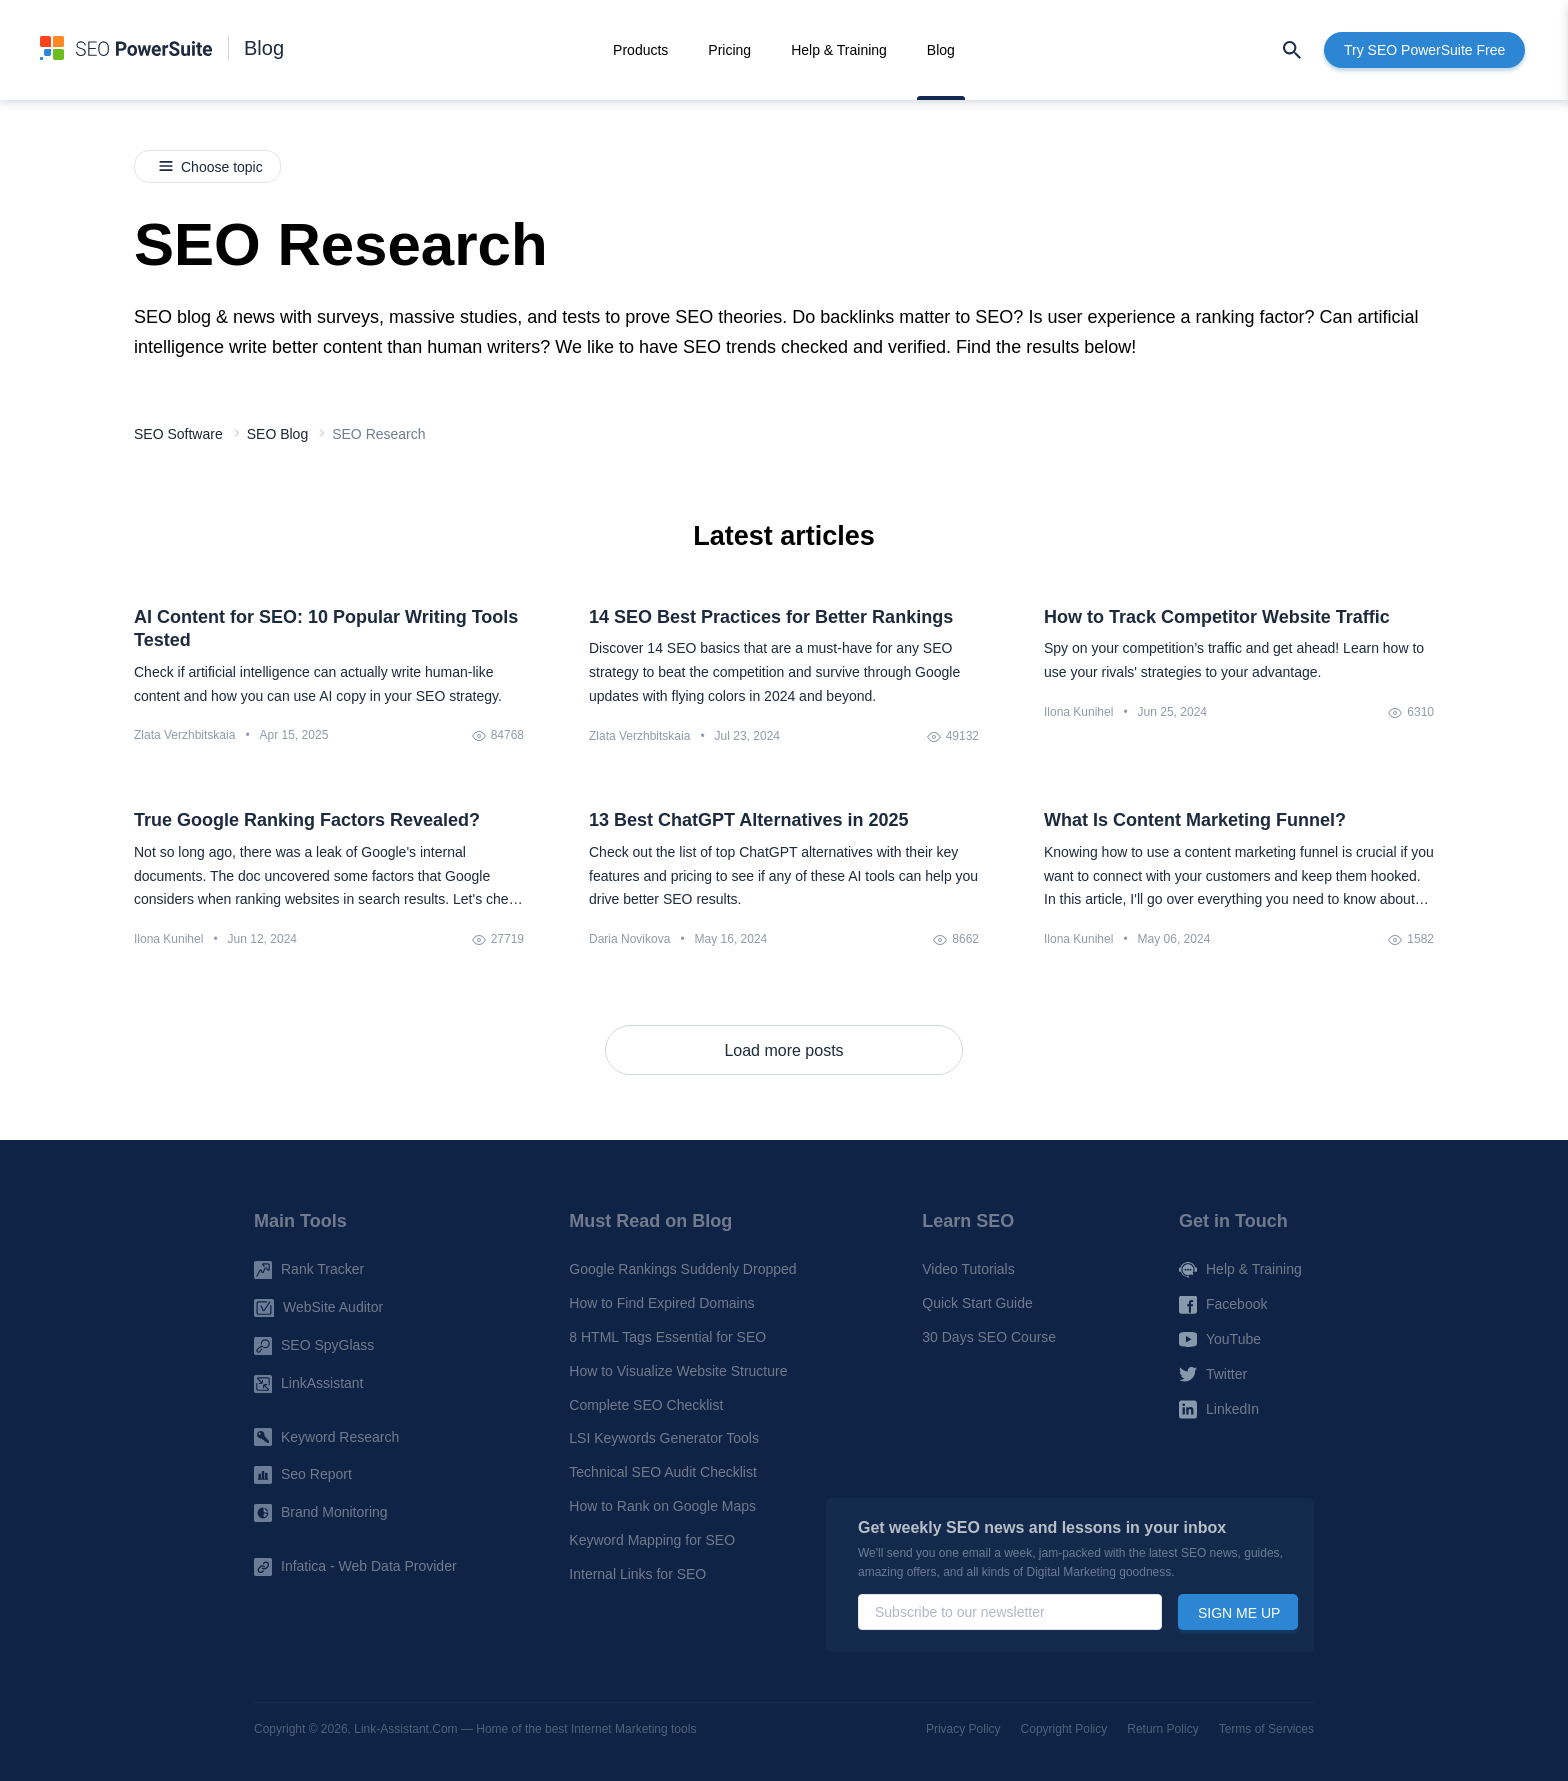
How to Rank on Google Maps (662, 1506)
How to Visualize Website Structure (678, 1371)
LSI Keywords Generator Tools (664, 1438)
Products (640, 50)
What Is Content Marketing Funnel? (1195, 820)
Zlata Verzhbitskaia (184, 735)
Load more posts (783, 1050)
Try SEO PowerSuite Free (1424, 50)
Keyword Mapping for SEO (652, 1540)
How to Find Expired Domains (661, 1303)
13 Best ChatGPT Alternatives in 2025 (748, 820)
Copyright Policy (1064, 1729)
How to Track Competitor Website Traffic (1217, 617)
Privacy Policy (963, 1729)
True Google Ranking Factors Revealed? (307, 820)
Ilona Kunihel (1078, 712)
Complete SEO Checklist (646, 1404)
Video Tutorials (968, 1269)
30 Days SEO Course (989, 1337)
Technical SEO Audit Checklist (663, 1472)
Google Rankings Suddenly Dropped (682, 1269)
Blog (264, 48)
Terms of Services (1266, 1729)
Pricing (729, 50)
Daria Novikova (629, 939)
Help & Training (839, 50)
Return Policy (1162, 1729)
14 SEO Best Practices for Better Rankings (771, 617)
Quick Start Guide (977, 1303)
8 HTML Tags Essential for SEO (667, 1337)
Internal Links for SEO (637, 1573)
